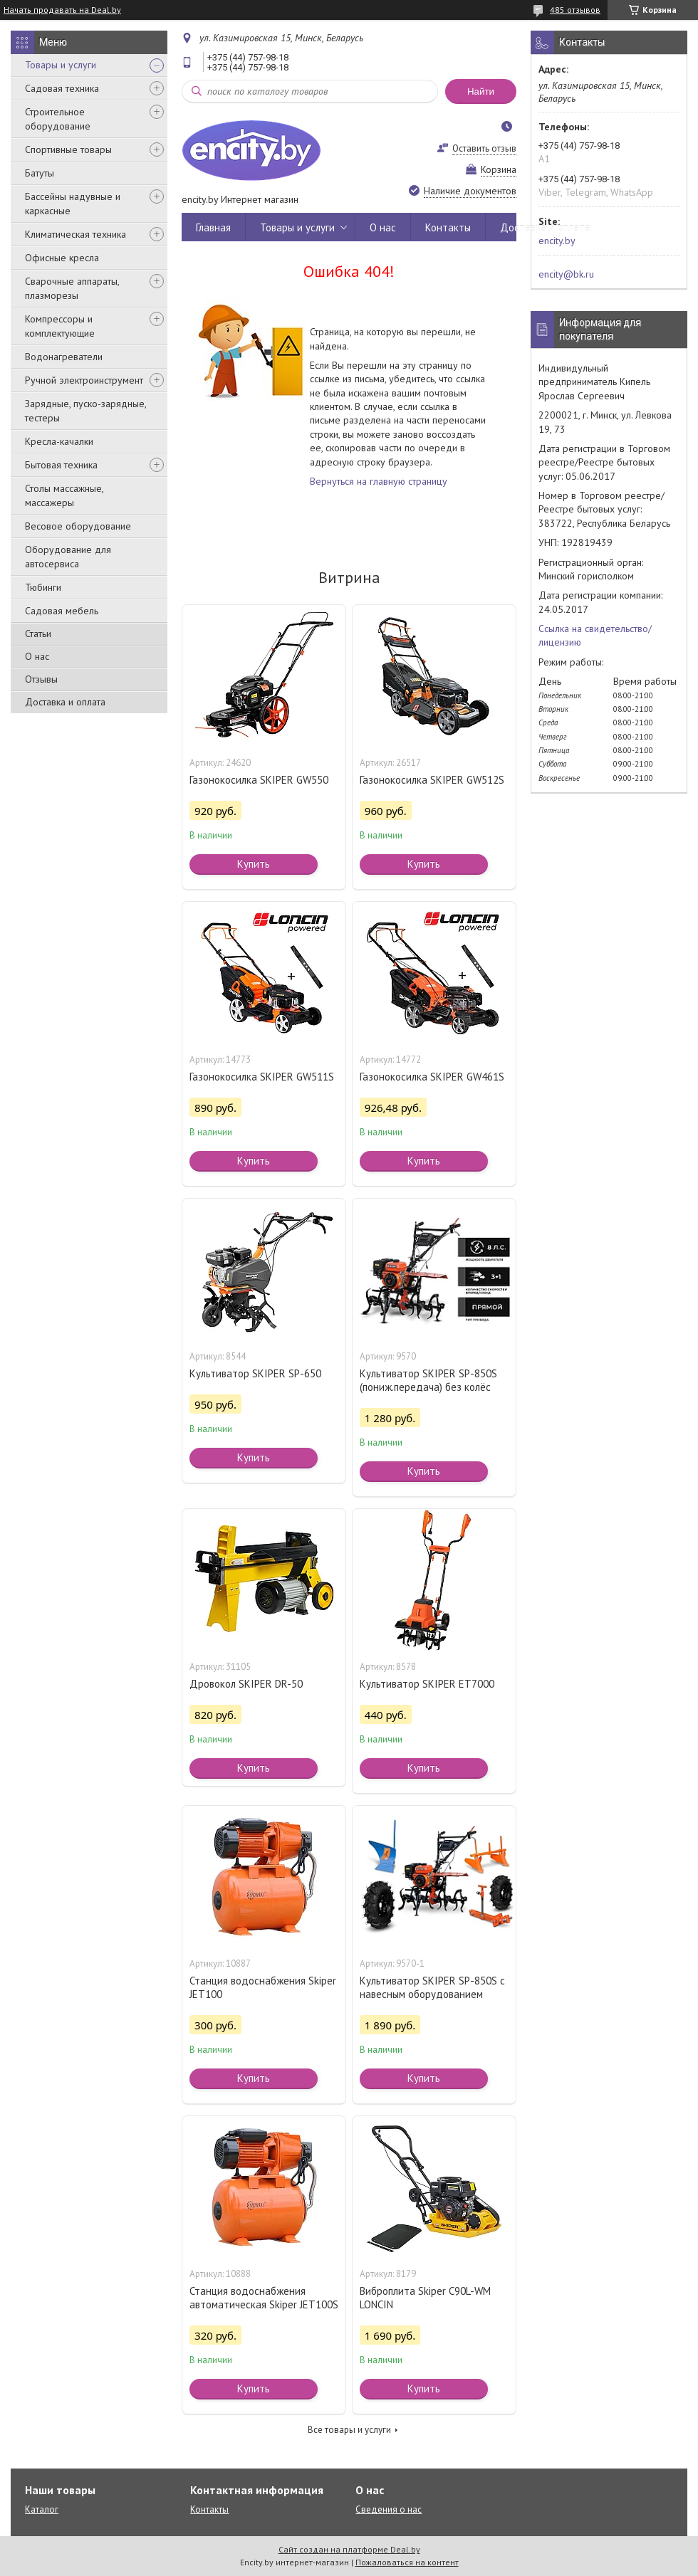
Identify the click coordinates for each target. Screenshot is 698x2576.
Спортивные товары (68, 149)
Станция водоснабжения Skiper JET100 (262, 1987)
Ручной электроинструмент (84, 380)
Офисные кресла (62, 257)
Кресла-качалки (59, 441)
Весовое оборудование (78, 526)
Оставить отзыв (484, 148)
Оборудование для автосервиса (68, 556)
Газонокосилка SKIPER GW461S (432, 1076)
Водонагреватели (64, 356)
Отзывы (41, 679)
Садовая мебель (61, 610)
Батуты (39, 173)
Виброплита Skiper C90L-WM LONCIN (425, 2297)
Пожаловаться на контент (407, 2562)
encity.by (556, 240)
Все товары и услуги (349, 2429)
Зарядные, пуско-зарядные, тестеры (85, 410)
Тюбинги (43, 587)
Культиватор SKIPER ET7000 (427, 1684)
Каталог (41, 2509)
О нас (37, 656)
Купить (253, 864)
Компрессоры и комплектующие (60, 326)
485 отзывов (575, 9)
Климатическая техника (75, 234)
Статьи (38, 633)
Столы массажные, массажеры (64, 495)
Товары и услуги (60, 64)
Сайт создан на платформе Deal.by (349, 2549)
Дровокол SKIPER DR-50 (246, 1684)
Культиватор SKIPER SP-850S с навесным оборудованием (432, 1987)
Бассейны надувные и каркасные (72, 203)
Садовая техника (62, 88)
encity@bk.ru (566, 274)
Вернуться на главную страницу (378, 481)
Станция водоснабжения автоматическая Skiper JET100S (263, 2297)
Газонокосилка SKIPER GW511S (261, 1076)
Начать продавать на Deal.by (62, 10)
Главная (213, 227)
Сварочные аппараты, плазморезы (72, 288)
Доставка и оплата (65, 701)
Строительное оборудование (57, 118)
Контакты (448, 227)
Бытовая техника (61, 464)
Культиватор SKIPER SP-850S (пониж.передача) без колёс (428, 1380)
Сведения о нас (388, 2509)
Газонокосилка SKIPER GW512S (432, 780)
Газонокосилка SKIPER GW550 (258, 780)
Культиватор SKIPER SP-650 (255, 1373)
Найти (480, 91)
